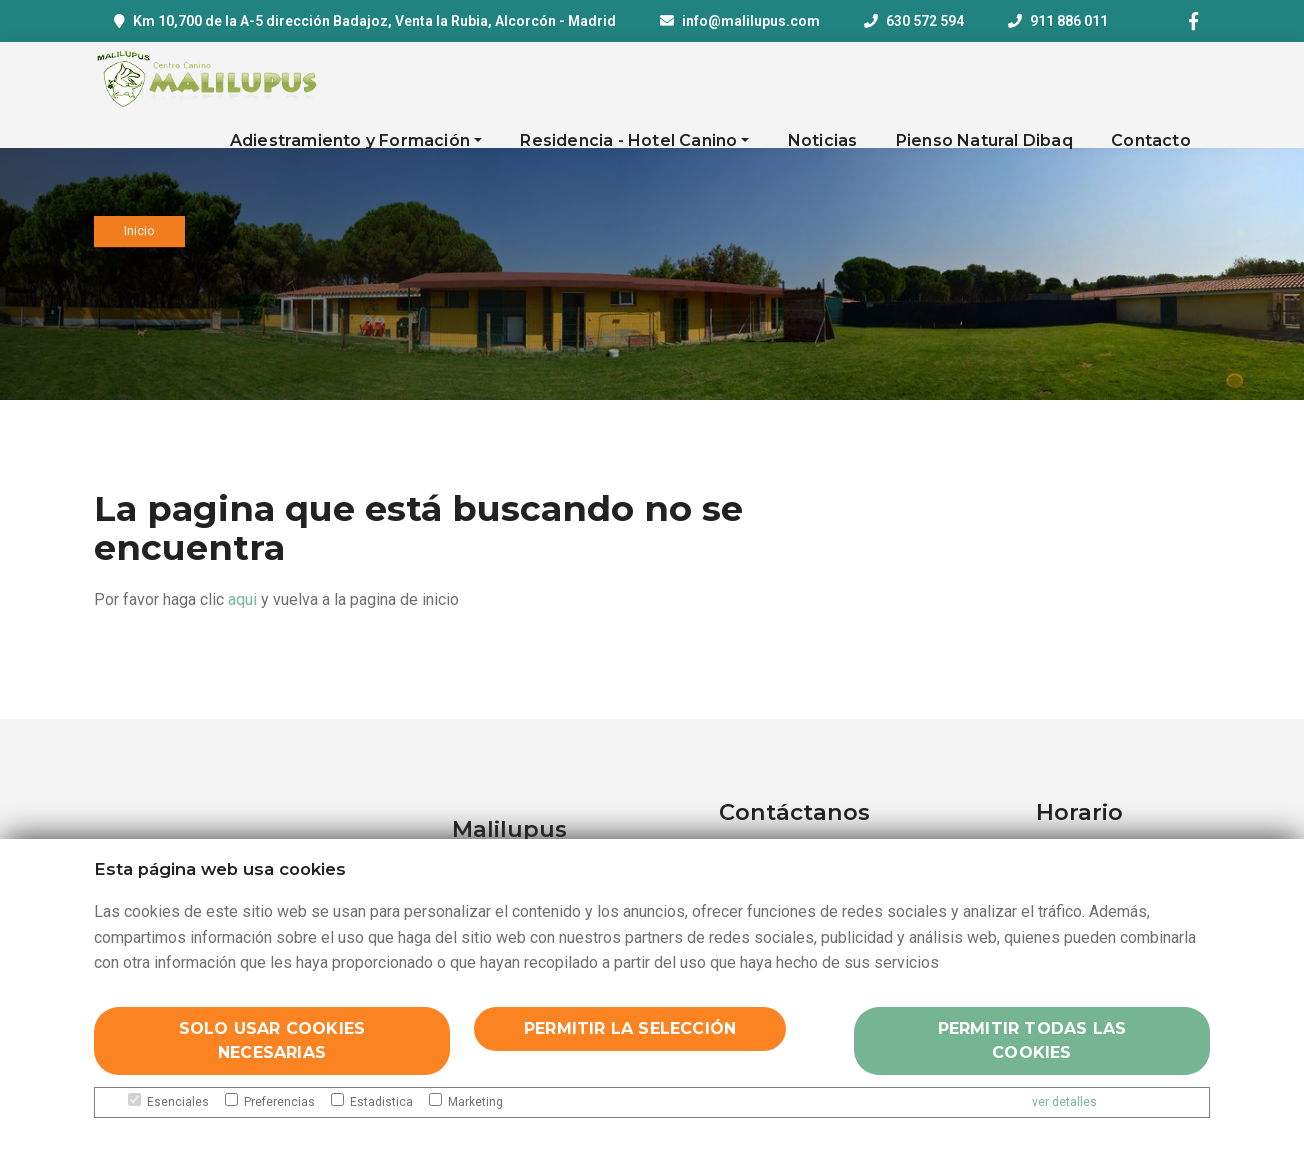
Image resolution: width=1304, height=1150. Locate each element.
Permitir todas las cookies (1032, 1040)
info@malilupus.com (751, 21)
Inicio (139, 235)
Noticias (823, 140)
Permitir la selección (630, 1028)
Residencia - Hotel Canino (628, 140)
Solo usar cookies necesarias (272, 1040)
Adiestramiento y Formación (350, 140)
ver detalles (1064, 1102)
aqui (242, 599)
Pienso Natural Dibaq (984, 140)
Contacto (1151, 140)
